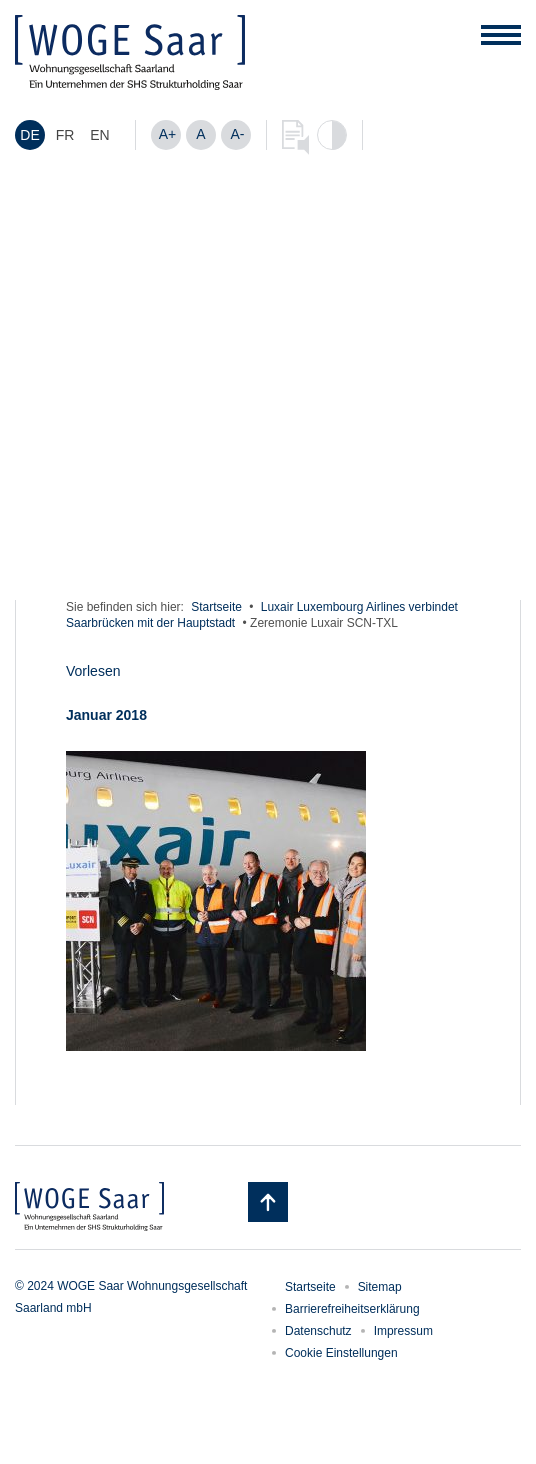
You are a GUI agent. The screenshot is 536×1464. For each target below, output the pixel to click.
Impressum (403, 1331)
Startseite (216, 607)
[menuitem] (30, 135)
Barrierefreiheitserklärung (352, 1309)
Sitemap (380, 1287)
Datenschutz (318, 1331)
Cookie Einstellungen (341, 1353)
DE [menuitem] (29, 136)
